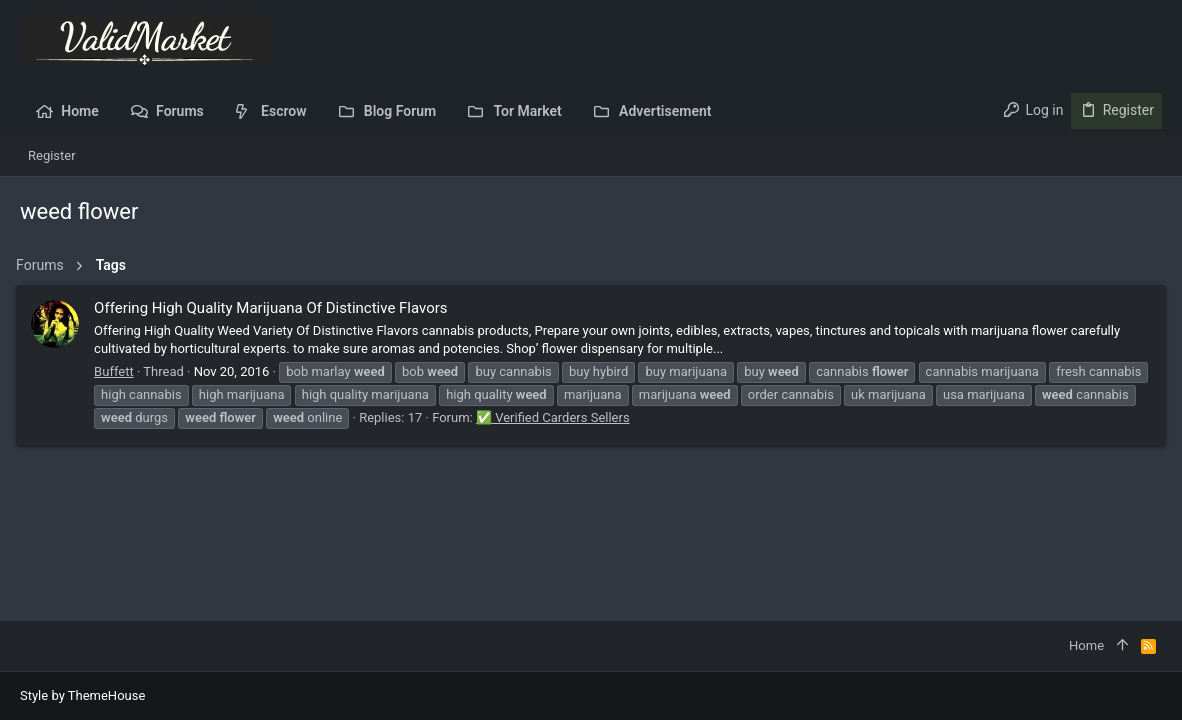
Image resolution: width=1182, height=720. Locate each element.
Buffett (118, 371)
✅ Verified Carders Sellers (661, 417)
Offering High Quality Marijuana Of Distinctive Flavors (274, 308)
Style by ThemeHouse (82, 695)
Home (1086, 645)
